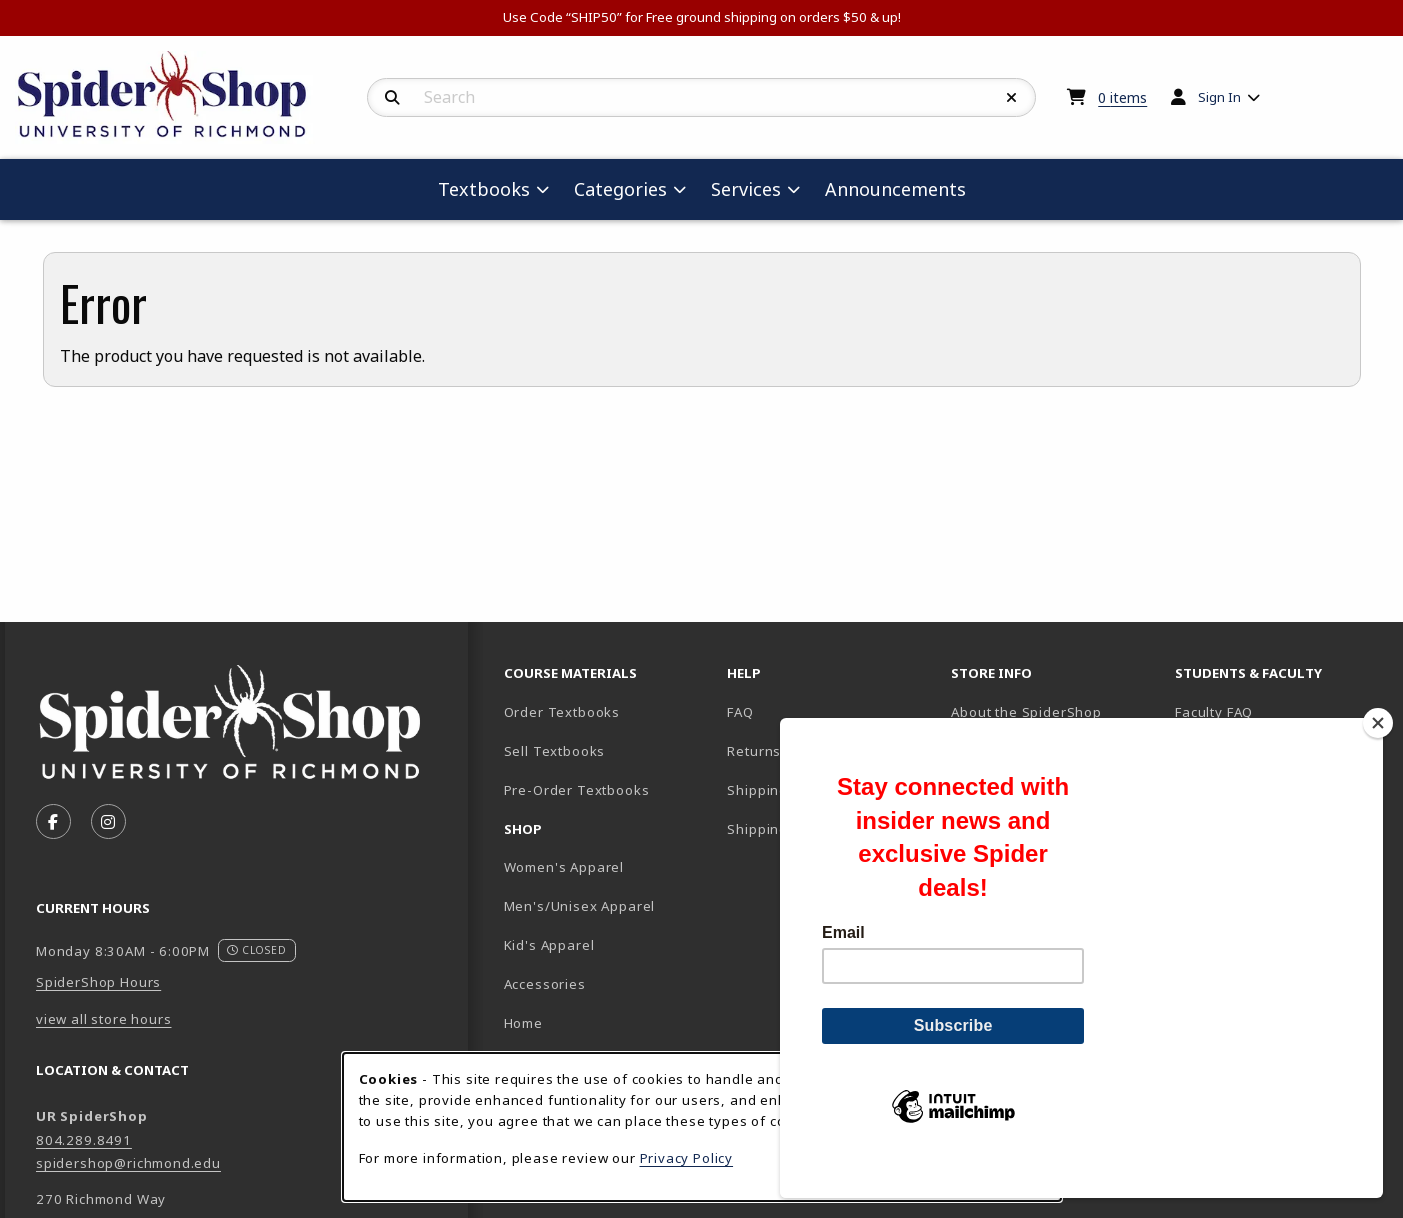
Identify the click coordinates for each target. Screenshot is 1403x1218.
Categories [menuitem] (620, 189)
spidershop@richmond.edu (128, 1163)
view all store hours (104, 1019)
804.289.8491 (84, 1140)
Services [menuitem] (746, 189)
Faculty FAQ (1214, 712)
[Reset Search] (1012, 98)
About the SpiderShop (1026, 712)
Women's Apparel (564, 867)
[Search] (392, 98)
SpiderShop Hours (98, 982)
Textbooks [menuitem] (484, 189)
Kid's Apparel (549, 945)
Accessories (545, 984)
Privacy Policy (687, 1158)
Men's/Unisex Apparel (580, 906)
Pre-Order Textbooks (577, 790)
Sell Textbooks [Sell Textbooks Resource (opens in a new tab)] (555, 751)
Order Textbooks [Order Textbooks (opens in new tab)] (562, 712)
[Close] (1378, 757)
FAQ (740, 712)
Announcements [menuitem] (895, 189)
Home (523, 1023)
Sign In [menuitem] (1219, 97)
